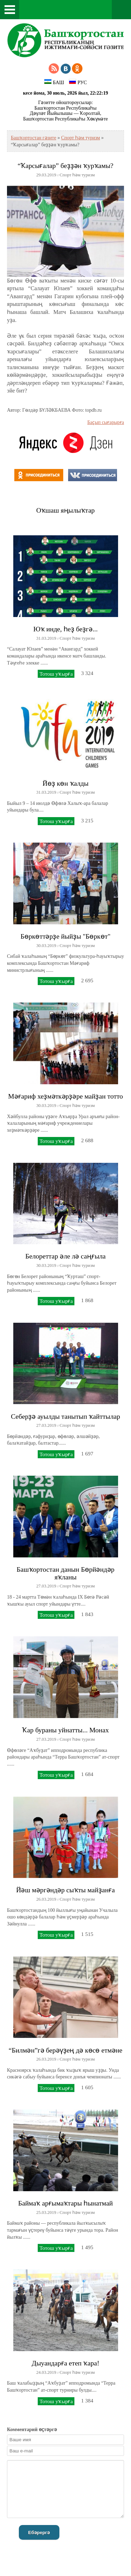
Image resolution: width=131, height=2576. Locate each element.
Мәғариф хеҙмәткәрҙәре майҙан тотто (65, 1096)
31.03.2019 (46, 638)
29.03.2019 (46, 175)
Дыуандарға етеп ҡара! (65, 2363)
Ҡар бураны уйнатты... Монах (65, 1730)
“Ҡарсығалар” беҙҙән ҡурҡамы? (65, 165)
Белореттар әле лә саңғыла (65, 1256)
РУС (78, 82)
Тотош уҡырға (56, 674)
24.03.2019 (46, 2372)
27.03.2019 (46, 1425)
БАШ (54, 82)
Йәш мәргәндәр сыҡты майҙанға (65, 1890)
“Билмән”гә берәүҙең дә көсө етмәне (65, 2050)
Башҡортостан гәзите (33, 137)
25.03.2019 (46, 2212)
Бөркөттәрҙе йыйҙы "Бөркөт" (65, 936)
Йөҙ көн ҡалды (66, 783)
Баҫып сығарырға (105, 422)
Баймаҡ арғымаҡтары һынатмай (65, 2203)
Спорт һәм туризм (80, 137)
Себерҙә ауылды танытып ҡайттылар (65, 1416)
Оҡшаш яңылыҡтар (65, 510)
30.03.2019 (46, 945)
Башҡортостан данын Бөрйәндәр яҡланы (65, 1573)
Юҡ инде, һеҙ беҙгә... (65, 629)
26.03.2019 (46, 1899)
